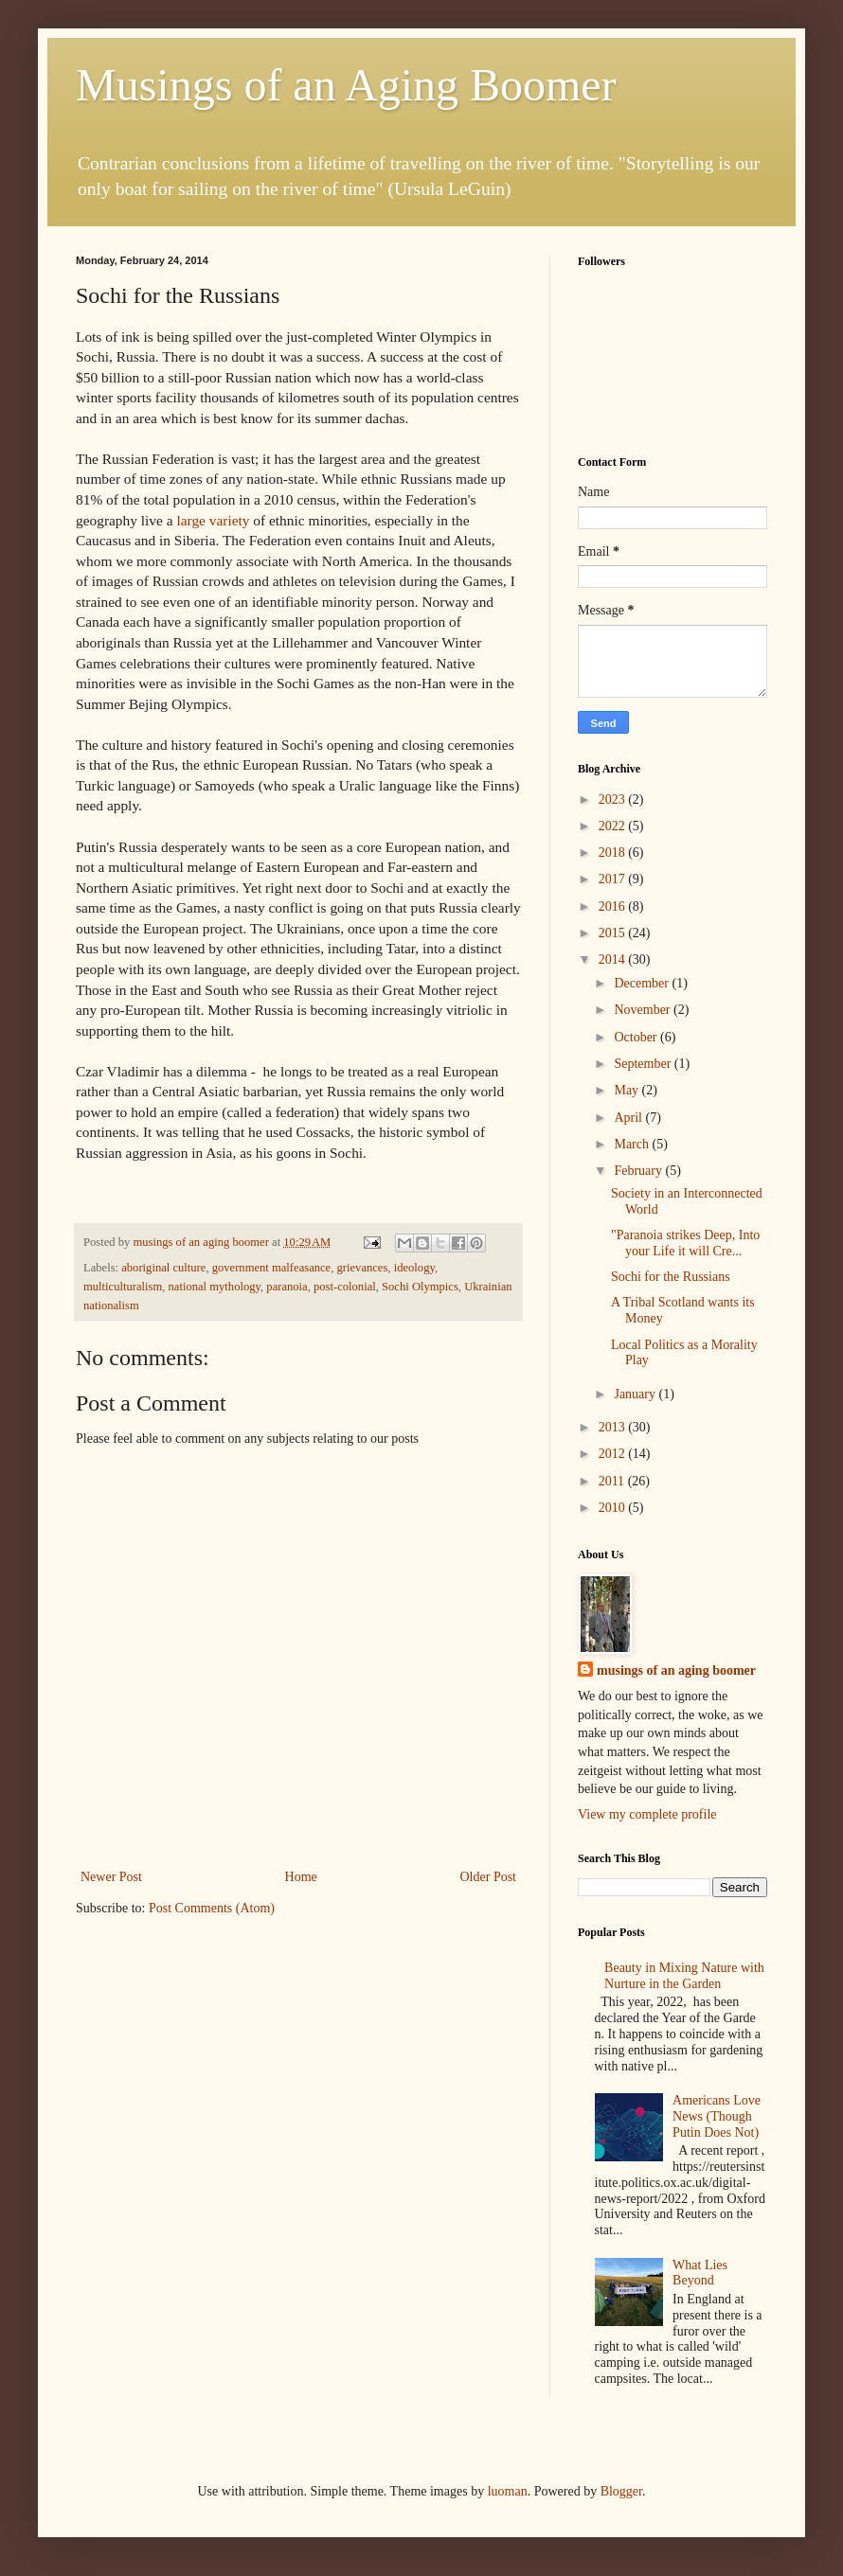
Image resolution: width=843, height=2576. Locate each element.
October (637, 1037)
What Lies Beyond (700, 2273)
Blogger (621, 2491)
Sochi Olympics (420, 1286)
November (643, 1010)
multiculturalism (122, 1286)
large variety (212, 520)
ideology (414, 1267)
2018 (614, 852)
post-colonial (345, 1286)
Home (301, 1877)
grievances (362, 1267)
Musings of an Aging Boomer (346, 85)
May (627, 1090)
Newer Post (111, 1877)
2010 (614, 1508)
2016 (614, 906)
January (636, 1394)
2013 (614, 1427)
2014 (614, 959)
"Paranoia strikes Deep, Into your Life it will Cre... (685, 1243)
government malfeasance (272, 1267)
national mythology (214, 1286)
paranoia (286, 1286)
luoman (508, 2491)
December (643, 983)
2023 (614, 799)
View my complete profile (647, 1814)
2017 (614, 879)
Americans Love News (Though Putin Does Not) (717, 2116)
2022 (614, 826)
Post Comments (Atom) (212, 1908)
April (629, 1117)
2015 (614, 933)
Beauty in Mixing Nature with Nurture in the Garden (684, 1976)
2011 (613, 1481)
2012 (614, 1454)
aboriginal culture (163, 1267)
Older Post (488, 1877)
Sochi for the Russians (670, 1277)
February (639, 1171)
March (633, 1144)
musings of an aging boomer (676, 1670)
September (643, 1064)
